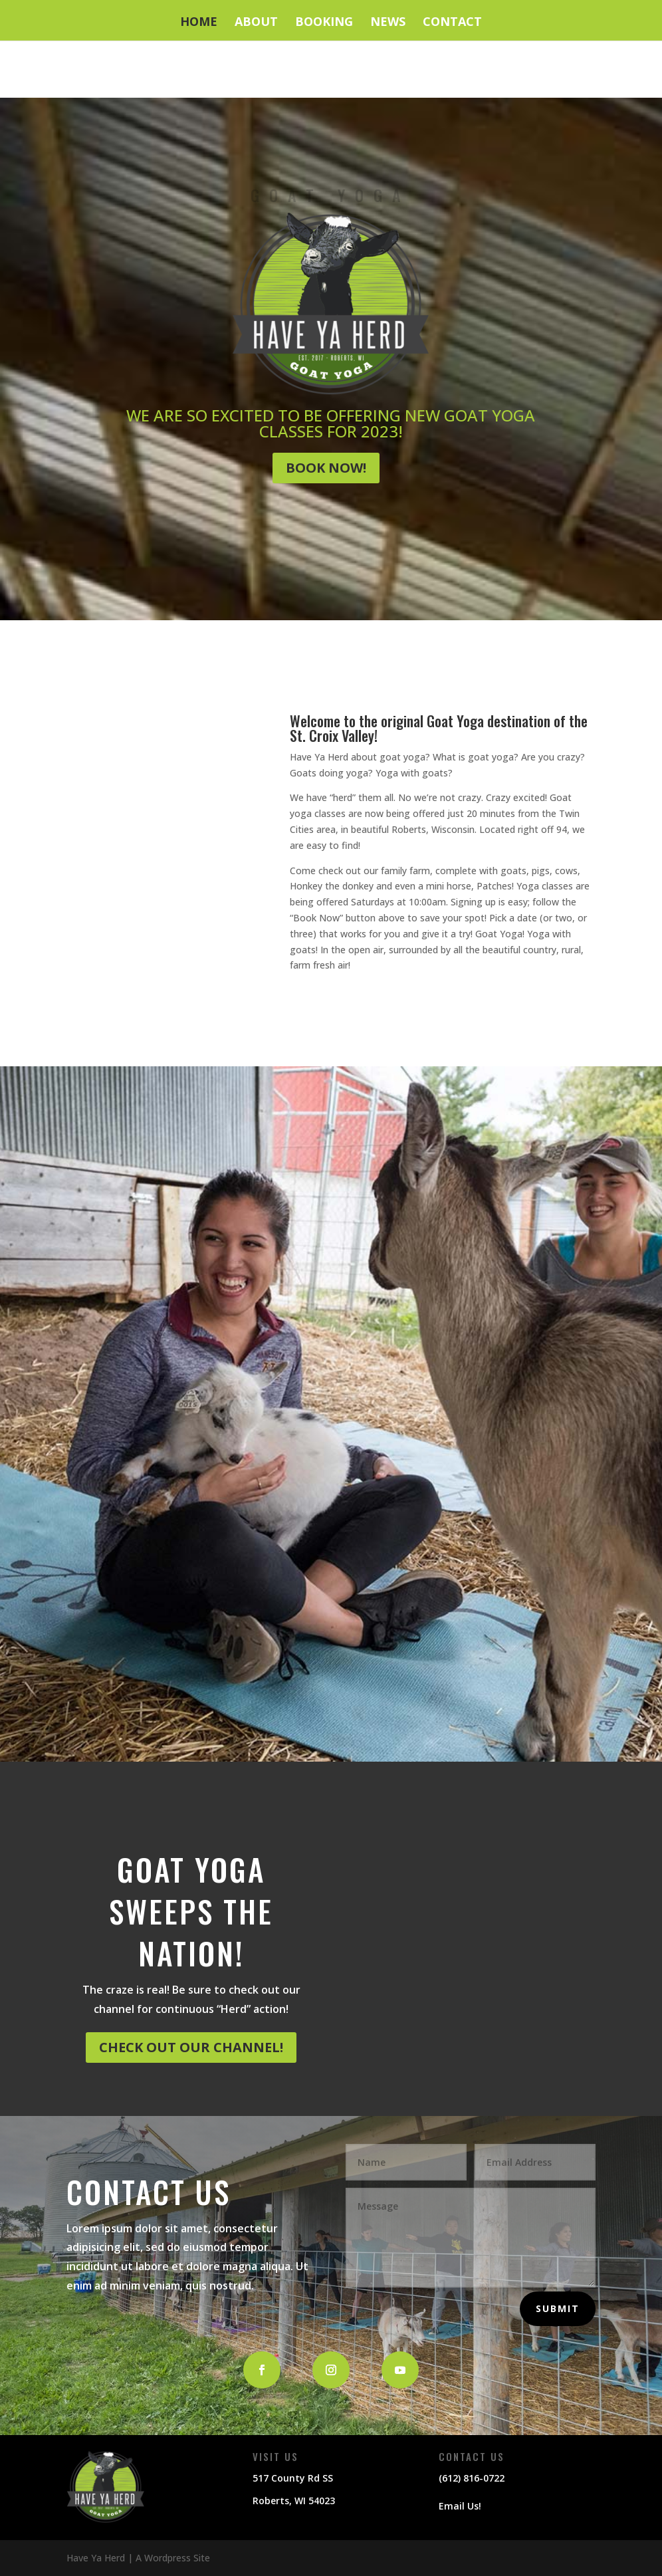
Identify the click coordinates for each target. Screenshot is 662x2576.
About (256, 23)
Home (198, 23)
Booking (324, 23)
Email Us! (460, 2506)
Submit (558, 2308)
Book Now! (326, 468)
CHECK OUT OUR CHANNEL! (191, 2047)
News (387, 23)
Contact (452, 23)
